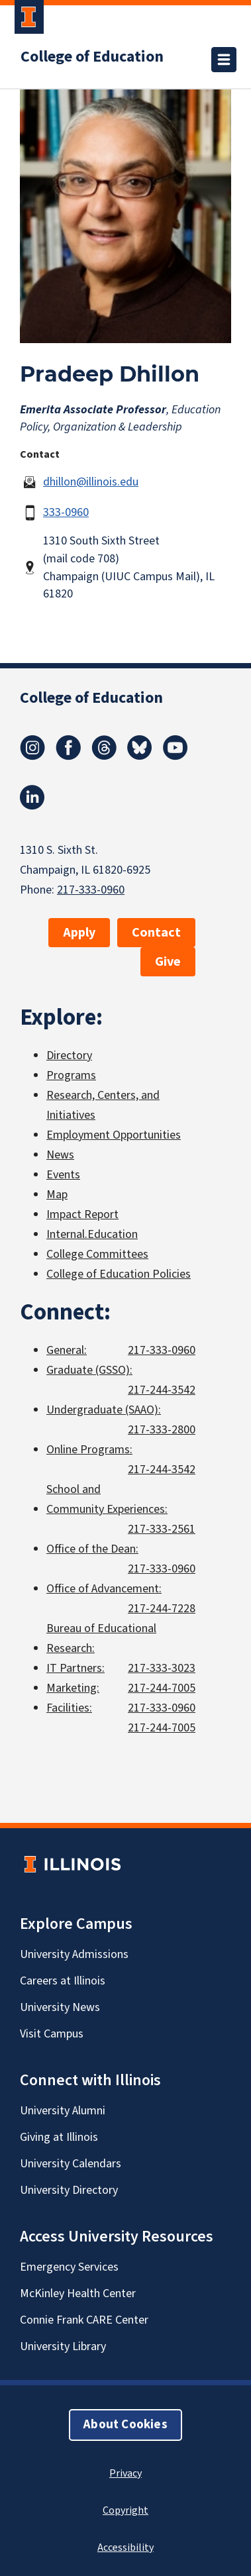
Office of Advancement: (104, 1588)
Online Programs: (89, 1449)
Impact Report (82, 1214)
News (60, 1155)
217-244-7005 (161, 1688)
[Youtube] (175, 756)
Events (63, 1174)
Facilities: (69, 1708)
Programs (71, 1075)
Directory (69, 1055)
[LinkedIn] (32, 806)
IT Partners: (75, 1668)
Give (168, 962)
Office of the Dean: (92, 1549)
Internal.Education (92, 1234)
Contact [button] (156, 932)
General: (66, 1350)
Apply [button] (79, 932)
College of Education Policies (118, 1274)
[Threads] (104, 756)
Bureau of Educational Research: (101, 1638)
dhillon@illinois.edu (90, 482)
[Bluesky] (139, 756)
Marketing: (72, 1688)
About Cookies (125, 2425)
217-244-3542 (161, 1390)
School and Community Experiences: (107, 1499)
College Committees (97, 1254)
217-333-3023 (161, 1668)
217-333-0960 (91, 890)
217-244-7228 (161, 1608)
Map (57, 1194)
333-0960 (66, 512)
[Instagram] (32, 756)
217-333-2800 (161, 1429)
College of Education (92, 57)
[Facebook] (68, 756)
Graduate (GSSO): (89, 1370)
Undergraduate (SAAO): (103, 1410)
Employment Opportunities (113, 1135)
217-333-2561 (161, 1529)
